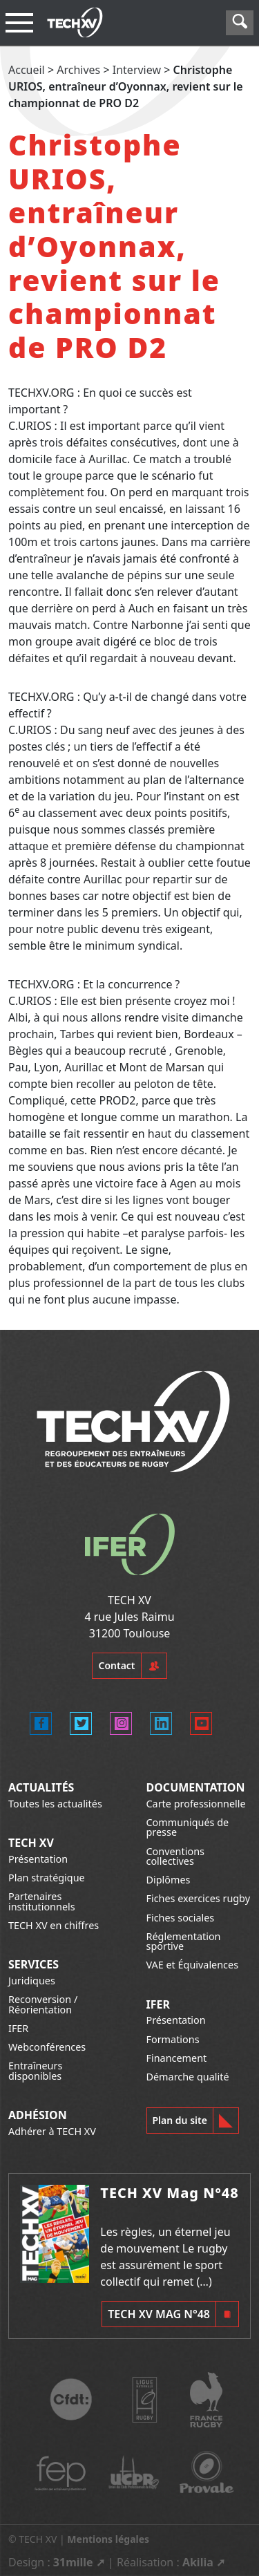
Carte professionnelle (196, 1803)
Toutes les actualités (55, 1803)
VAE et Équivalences (192, 1964)
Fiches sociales (180, 1917)
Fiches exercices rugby (198, 1898)
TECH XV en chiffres (53, 1925)
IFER (18, 2028)
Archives (78, 69)
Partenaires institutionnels (41, 1901)
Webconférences (47, 2046)
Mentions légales (108, 2539)
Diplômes (168, 1879)
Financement (176, 2058)
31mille (73, 2562)
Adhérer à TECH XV (52, 2131)
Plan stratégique (46, 1877)
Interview (137, 69)
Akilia (197, 2562)
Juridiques (31, 1980)
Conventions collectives (175, 1856)
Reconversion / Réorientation (42, 2004)
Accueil (26, 69)
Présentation (38, 1858)
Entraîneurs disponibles (35, 2070)
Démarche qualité (187, 2076)
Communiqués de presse (187, 1827)
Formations (173, 2039)
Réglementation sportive (183, 1941)
